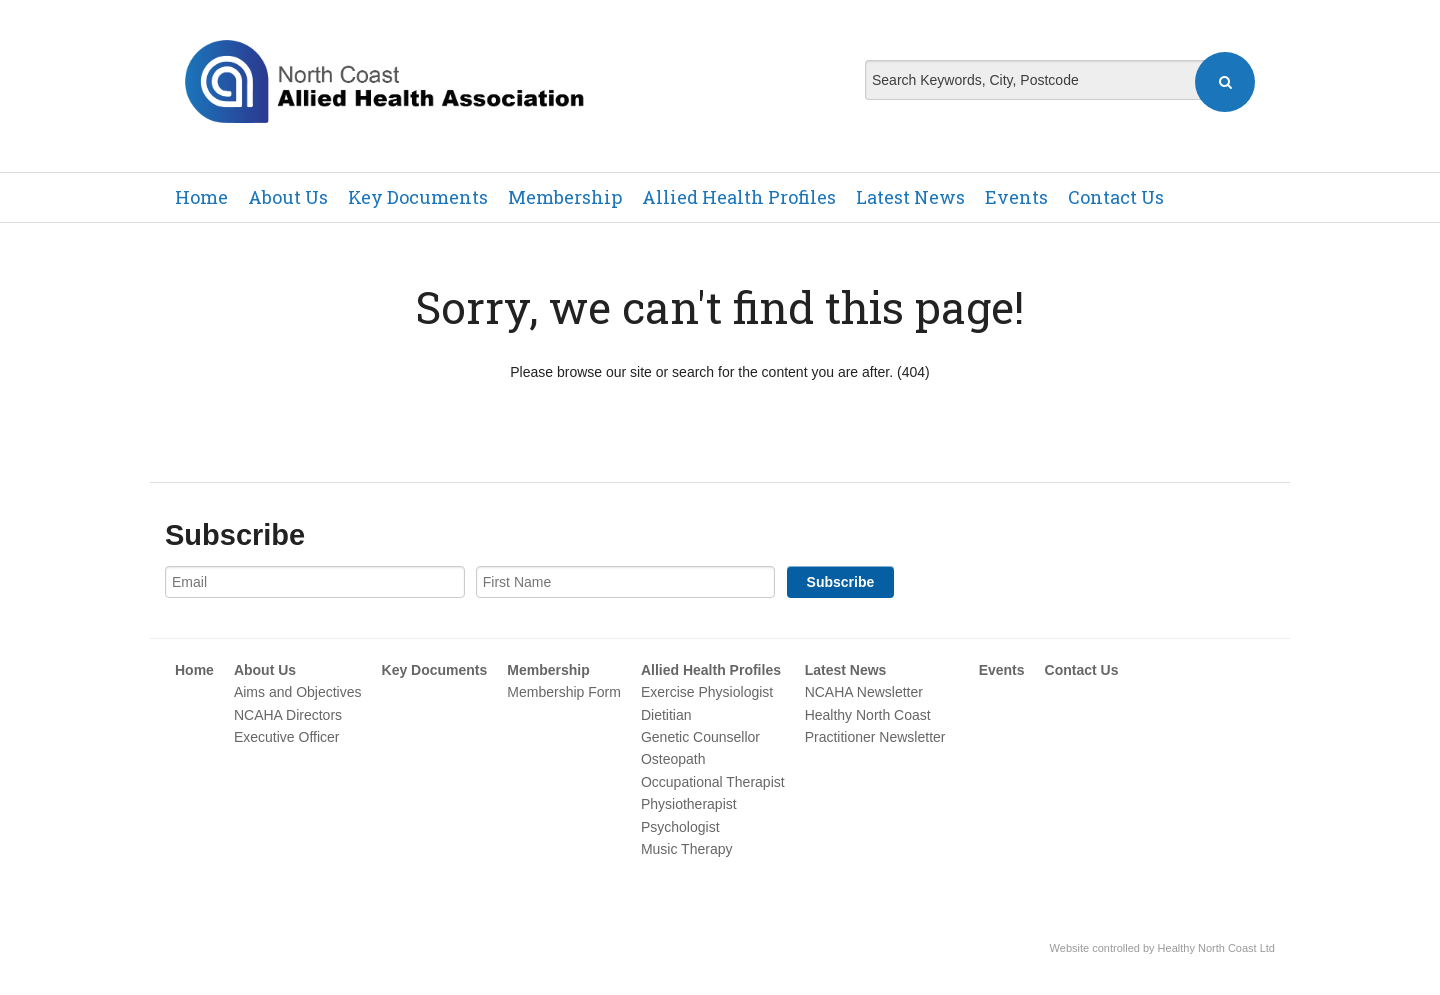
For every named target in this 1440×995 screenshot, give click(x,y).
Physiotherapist (689, 804)
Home (201, 197)
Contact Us (1116, 197)
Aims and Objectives (298, 692)
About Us (288, 197)
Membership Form (564, 692)
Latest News (910, 197)
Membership (565, 197)
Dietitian (666, 715)
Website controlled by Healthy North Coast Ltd (1162, 948)
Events (1016, 197)
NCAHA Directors (288, 715)
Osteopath (673, 759)
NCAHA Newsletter (864, 692)
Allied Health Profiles (739, 197)
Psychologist (680, 827)
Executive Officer (287, 737)
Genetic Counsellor (700, 737)
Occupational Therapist (713, 782)
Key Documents (418, 197)
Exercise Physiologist (707, 692)
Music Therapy (687, 849)
